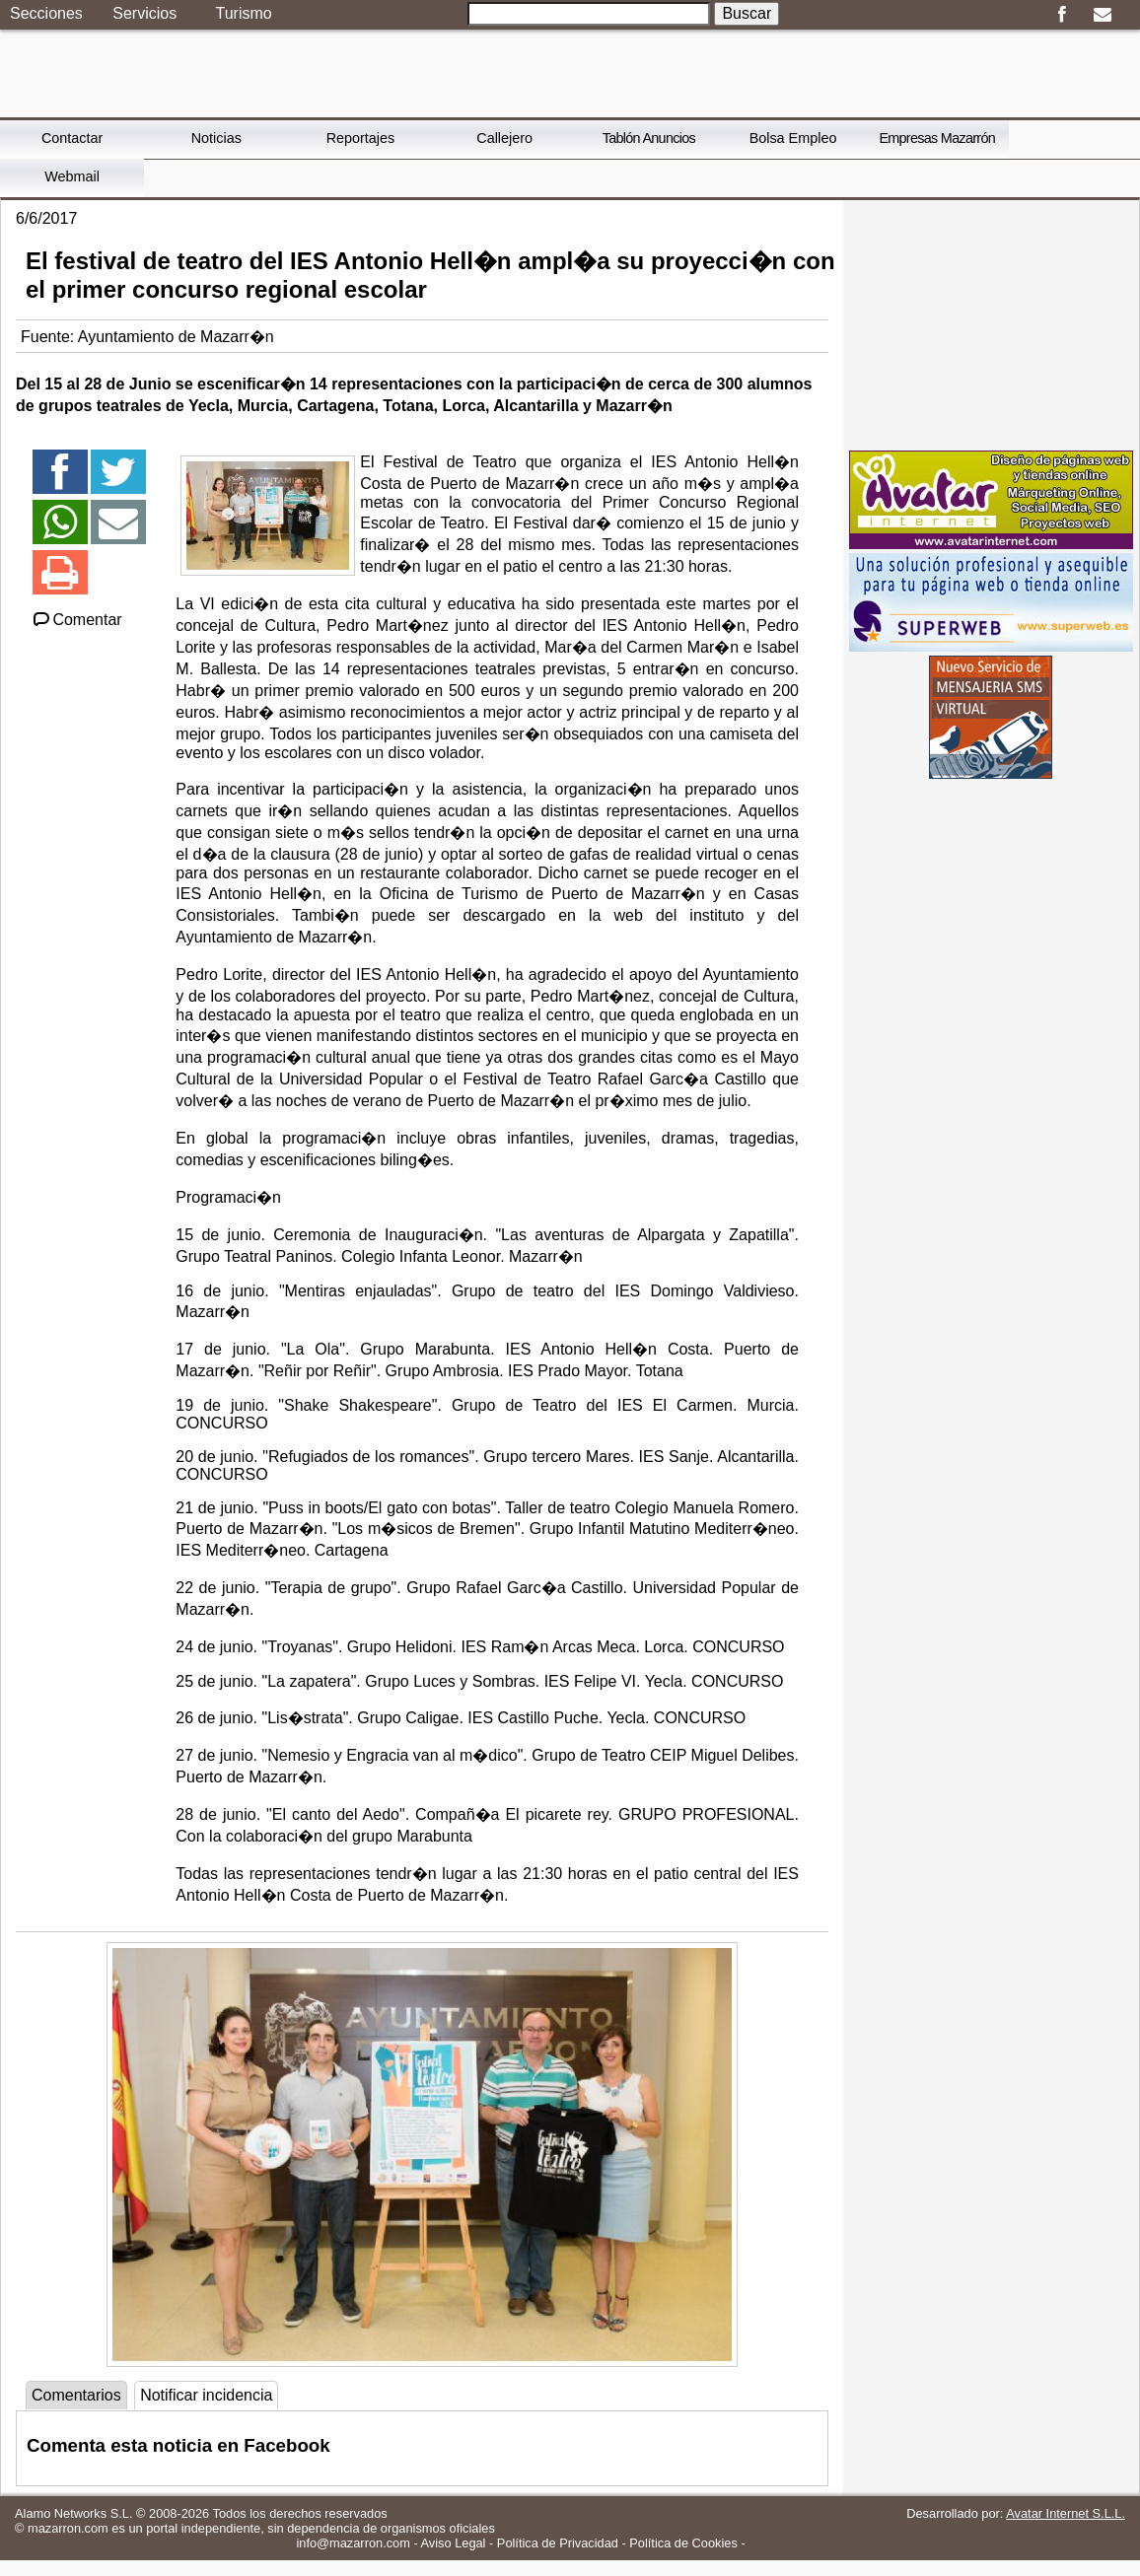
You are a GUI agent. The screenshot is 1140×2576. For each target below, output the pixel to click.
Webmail (72, 176)
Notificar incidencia (206, 2395)
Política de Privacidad (557, 2543)
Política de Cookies (683, 2543)
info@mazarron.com (352, 2543)
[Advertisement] (991, 323)
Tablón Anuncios (649, 138)
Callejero (504, 138)
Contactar (72, 138)
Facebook (1061, 15)
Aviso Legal (453, 2543)
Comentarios (76, 2395)
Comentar (76, 619)
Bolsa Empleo (793, 138)
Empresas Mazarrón (937, 138)
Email (1102, 15)
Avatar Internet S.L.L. (1065, 2513)
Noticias (216, 138)
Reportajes (360, 138)
